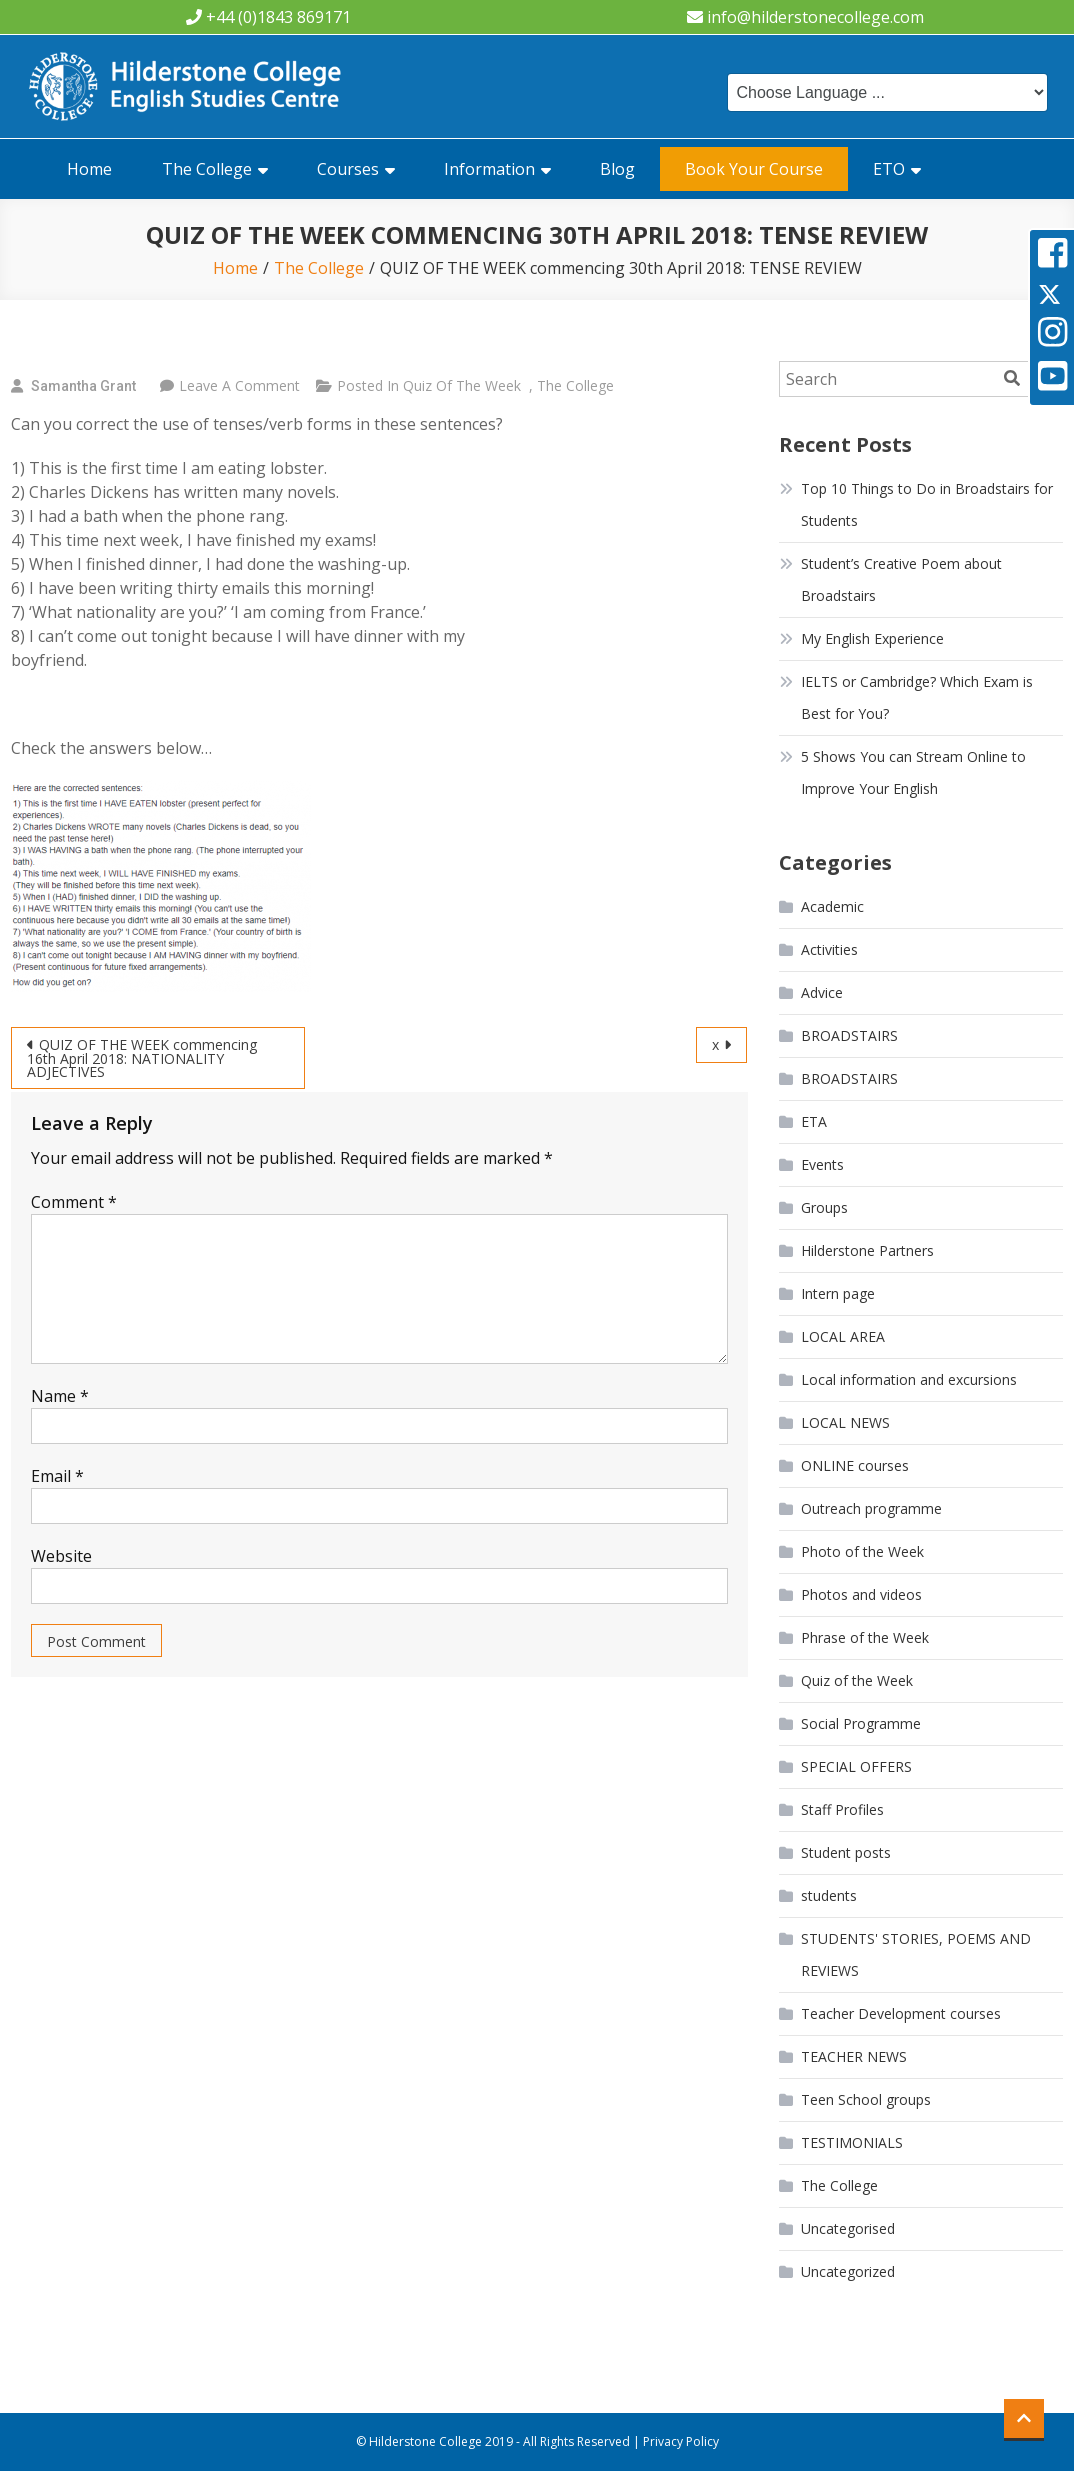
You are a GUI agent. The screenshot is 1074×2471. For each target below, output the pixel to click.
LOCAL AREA (843, 1336)
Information (489, 169)
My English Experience (872, 638)
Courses (348, 169)
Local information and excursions (909, 1379)
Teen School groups (866, 2099)
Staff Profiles (842, 1809)
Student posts (846, 1852)
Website (61, 1556)
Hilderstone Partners (867, 1250)
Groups (824, 1207)
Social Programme (861, 1723)
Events (822, 1164)
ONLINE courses (855, 1465)
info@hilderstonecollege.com (815, 17)
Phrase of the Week (865, 1637)
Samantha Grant (83, 386)
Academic (832, 906)
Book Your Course (754, 169)
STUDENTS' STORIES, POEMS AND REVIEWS (916, 1954)
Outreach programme (871, 1508)
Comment (74, 1202)
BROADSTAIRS (849, 1035)
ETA (814, 1121)
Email (57, 1476)
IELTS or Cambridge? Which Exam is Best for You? (917, 697)
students (829, 1895)
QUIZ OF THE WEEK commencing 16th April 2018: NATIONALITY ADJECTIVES (142, 1058)
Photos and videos (861, 1594)
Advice (822, 992)
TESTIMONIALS (852, 2142)
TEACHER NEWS (854, 2056)
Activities (829, 949)
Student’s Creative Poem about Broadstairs (901, 579)
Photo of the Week (862, 1551)
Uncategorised (848, 2228)
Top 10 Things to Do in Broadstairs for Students (927, 504)
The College (207, 169)
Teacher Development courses (901, 2013)
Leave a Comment (239, 385)
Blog (617, 169)
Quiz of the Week (462, 385)
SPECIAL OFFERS (856, 1766)
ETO (889, 169)
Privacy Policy (681, 2441)
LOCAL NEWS (845, 1422)
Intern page (838, 1293)
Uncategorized (848, 2271)
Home (89, 169)
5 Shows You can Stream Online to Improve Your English (913, 772)
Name (60, 1396)
